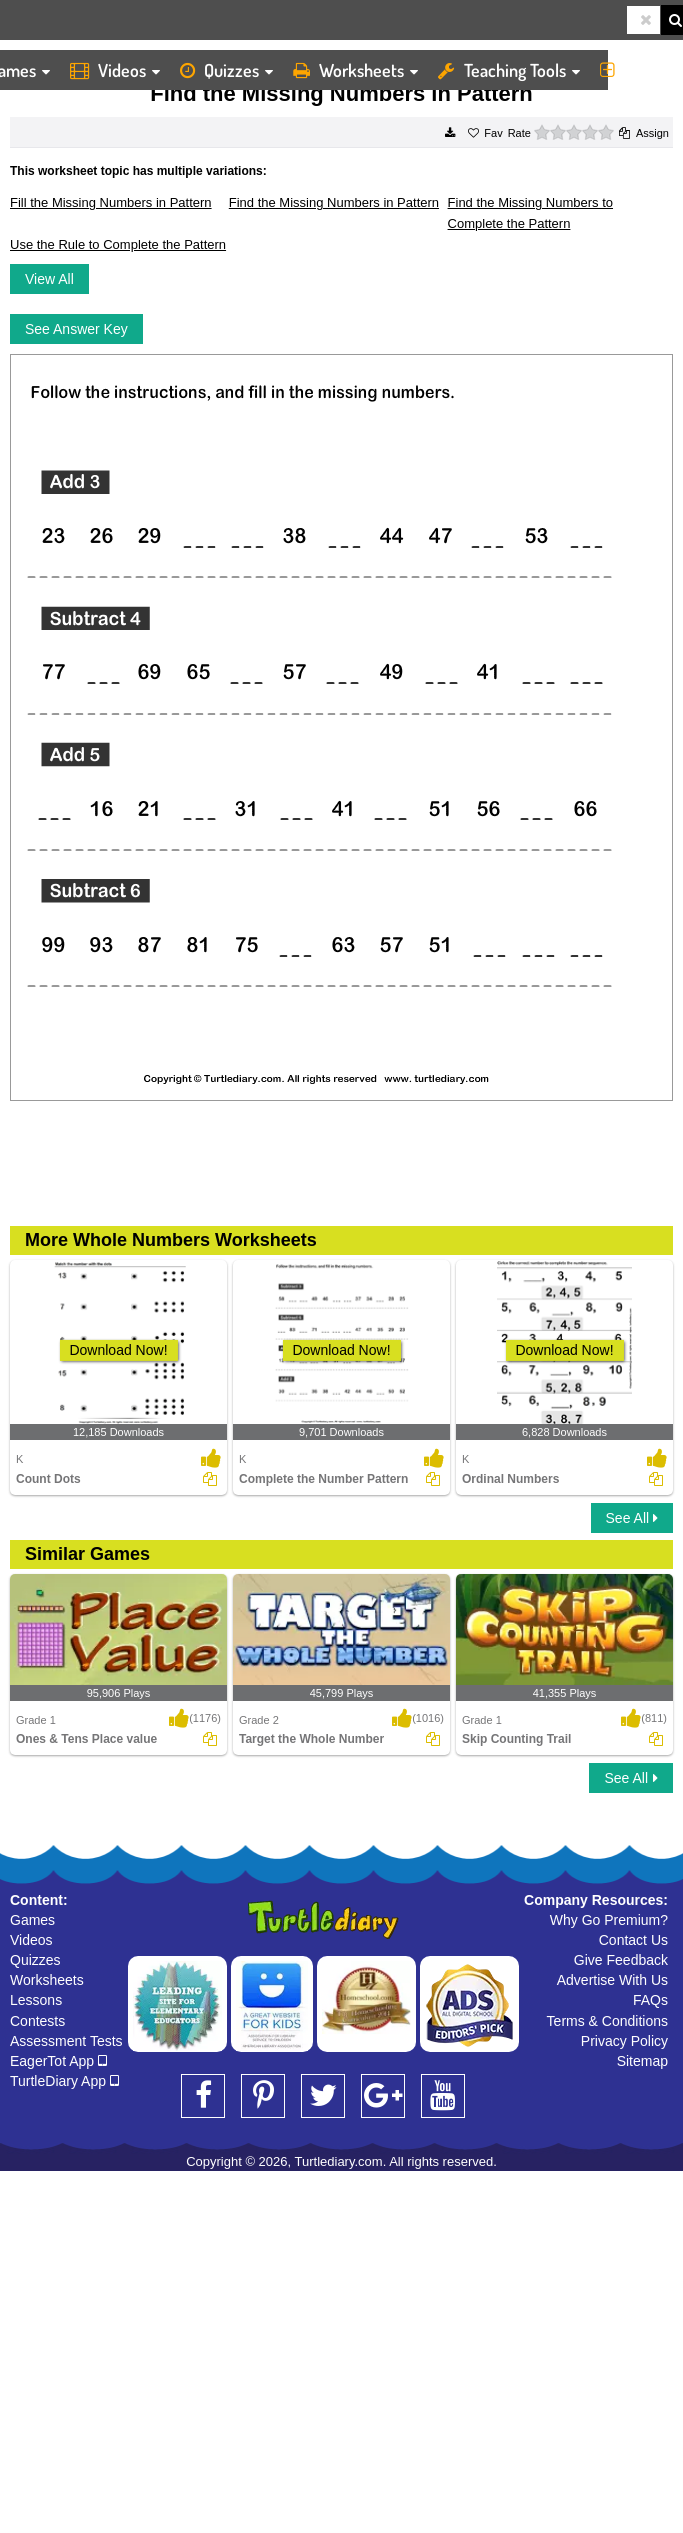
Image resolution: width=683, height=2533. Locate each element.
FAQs (650, 2000)
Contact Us (633, 1940)
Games (32, 1920)
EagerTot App (58, 2061)
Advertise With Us (612, 1980)
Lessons (36, 2000)
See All (632, 1518)
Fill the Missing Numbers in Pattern (111, 202)
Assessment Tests (66, 2041)
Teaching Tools (509, 70)
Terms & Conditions (607, 2021)
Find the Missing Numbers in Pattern (334, 202)
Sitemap (642, 2061)
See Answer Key (76, 329)
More (636, 70)
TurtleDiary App (64, 2081)
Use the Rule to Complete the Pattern (118, 244)
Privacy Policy (624, 2041)
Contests (37, 2021)
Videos (115, 70)
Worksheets (355, 70)
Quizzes (226, 70)
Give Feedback (621, 1960)
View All (49, 279)
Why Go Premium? (609, 1920)
